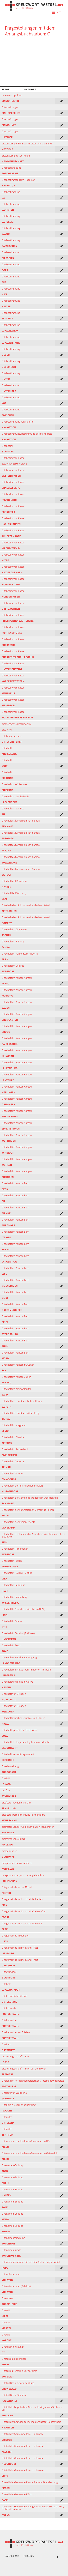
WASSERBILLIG (10, 1602)
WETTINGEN (9, 1140)
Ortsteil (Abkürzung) (13, 2346)
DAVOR (6, 234)
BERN (5, 1189)
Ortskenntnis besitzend (14, 1996)
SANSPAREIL (9, 1503)
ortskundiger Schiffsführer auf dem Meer (24, 2068)
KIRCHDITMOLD (11, 548)
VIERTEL (6, 2328)
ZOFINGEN (8, 1177)
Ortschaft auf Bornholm (14, 881)
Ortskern (6, 2044)
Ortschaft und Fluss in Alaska (17, 1681)
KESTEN (6, 1893)
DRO (4, 1578)
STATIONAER (9, 1796)
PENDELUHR (9, 1808)
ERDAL (5, 1515)
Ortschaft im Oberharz (14, 1437)
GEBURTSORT (10, 1748)
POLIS (5, 2207)
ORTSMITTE (8, 2050)
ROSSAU (6, 1382)
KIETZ (5, 2316)
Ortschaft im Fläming (13, 941)
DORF (5, 766)
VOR (4, 403)
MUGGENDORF (10, 1491)
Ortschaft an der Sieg (13, 808)
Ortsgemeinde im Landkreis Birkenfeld (23, 1899)
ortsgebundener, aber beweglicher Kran (23, 1875)
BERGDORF (8, 971)
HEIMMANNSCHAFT (13, 161)
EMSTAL (6, 2488)
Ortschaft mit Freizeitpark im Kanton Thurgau (26, 1669)
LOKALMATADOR (11, 1989)
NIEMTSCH (8, 2427)
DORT (5, 270)
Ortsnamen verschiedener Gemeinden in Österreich (30, 2153)
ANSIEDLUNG (9, 754)
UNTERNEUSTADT (12, 669)
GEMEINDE (8, 1760)
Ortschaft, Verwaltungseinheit (18, 1754)
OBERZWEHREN (11, 608)
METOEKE (7, 149)
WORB (5, 1358)
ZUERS (6, 2364)
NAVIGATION (9, 427)
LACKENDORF (9, 802)
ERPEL (5, 1929)
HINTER (6, 306)
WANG (5, 2219)
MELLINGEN (8, 1092)
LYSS (4, 1273)
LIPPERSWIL (9, 1675)
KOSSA (6, 2515)
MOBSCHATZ (9, 1699)
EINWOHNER (9, 125)
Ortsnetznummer (11, 2274)
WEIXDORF (8, 1711)
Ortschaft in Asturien (13, 1473)
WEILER (6, 2231)
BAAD (5, 1394)
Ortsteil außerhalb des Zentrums (19, 2371)
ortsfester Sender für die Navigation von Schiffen (28, 1826)
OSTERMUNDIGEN (12, 1310)
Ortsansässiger (10, 107)
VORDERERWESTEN (13, 681)
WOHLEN (7, 1165)
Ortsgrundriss (9, 1972)
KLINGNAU (8, 1056)
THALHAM (7, 2415)
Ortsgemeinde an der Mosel (17, 1887)
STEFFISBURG (10, 1334)
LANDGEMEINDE (11, 1663)
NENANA (6, 1687)
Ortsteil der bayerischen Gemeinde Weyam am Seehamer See (32, 2408)
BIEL (4, 1201)
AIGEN (5, 2147)
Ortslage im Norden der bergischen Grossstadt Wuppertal (33, 2080)
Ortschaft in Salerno (12, 1621)
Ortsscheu (7, 2298)
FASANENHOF (9, 500)
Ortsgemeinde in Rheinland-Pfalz (20, 1947)
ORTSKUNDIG (9, 2001)
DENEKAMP (8, 1527)
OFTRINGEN (8, 1104)
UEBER (6, 355)
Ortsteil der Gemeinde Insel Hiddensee (23, 2434)
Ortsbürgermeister (12, 736)
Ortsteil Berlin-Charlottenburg (18, 2383)
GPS (4, 282)
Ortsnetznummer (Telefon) (16, 2286)
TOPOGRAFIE (9, 1772)
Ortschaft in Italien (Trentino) (17, 1573)
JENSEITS (7, 318)
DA (3, 197)
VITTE (5, 2476)
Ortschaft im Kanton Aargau (17, 978)
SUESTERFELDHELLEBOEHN (18, 657)
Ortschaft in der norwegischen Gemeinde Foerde (28, 1510)
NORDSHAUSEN (11, 596)
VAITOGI (6, 874)
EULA (5, 1735)
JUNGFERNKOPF (11, 536)
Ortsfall (6, 1778)
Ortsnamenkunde (11, 2250)
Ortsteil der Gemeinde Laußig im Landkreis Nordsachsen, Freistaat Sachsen (33, 2508)
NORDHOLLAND (11, 584)
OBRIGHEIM (8, 1965)
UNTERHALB (9, 391)
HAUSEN (6, 2195)
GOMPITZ (7, 923)
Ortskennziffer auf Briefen (16, 2032)
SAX (4, 1370)
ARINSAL (7, 1467)
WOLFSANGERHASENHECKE (18, 717)
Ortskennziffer (9, 2020)
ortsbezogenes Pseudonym (16, 724)
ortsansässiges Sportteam (16, 155)
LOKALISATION (10, 330)
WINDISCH (8, 1153)
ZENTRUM (7, 2134)
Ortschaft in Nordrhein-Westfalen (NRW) (23, 1609)
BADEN (6, 1007)
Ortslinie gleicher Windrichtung (19, 2105)
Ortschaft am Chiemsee (14, 784)
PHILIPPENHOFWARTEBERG (18, 621)
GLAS (5, 899)
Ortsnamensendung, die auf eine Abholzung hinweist (31, 2262)
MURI (5, 1298)
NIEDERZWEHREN (12, 572)
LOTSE (5, 2062)
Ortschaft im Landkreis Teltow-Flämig (22, 1401)
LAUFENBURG (10, 1068)
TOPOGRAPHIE (10, 173)
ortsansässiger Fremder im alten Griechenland (27, 143)
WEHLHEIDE (9, 693)
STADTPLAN (8, 1977)
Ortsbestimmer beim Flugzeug (18, 180)
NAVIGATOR (8, 185)
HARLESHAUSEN (11, 524)
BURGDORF (8, 1225)
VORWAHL (7, 2280)
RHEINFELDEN (10, 1116)
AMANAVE (7, 826)
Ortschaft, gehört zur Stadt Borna (19, 1730)
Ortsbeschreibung (11, 167)
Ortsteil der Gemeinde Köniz (17, 2494)
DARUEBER (8, 222)
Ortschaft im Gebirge (13, 965)
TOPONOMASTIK (11, 2255)
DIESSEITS (8, 258)
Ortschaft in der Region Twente (18, 1522)
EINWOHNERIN (10, 101)
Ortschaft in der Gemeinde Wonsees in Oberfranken (30, 1497)
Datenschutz (12, 2555)
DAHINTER (8, 209)
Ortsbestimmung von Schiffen (18, 421)
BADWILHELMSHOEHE (14, 463)
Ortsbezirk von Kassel (13, 458)
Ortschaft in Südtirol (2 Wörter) (18, 1633)
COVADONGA (9, 1479)
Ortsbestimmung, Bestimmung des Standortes (27, 433)
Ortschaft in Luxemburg (14, 1597)
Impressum (28, 2555)
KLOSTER (7, 2451)
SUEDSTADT (8, 645)
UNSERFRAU (9, 1639)
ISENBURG (8, 1953)
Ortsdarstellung (10, 1766)
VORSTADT (8, 2376)
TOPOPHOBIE (9, 2304)
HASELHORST (9, 2400)
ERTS (5, 959)
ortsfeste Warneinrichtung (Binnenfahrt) (23, 1814)
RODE (5, 2267)
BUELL (5, 2183)
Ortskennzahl (9, 2008)
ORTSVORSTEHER (12, 741)
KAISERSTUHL (10, 1044)
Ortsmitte (7, 2117)
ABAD (5, 2171)
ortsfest (6, 1790)
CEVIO (5, 1431)
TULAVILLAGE (9, 862)
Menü (57, 12)
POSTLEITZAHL (10, 2014)
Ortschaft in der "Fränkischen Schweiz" (23, 1485)
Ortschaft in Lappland (13, 1585)
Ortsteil (6, 2310)
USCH (5, 1941)
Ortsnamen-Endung (12, 2165)
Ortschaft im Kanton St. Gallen (18, 1364)
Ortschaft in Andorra (13, 1461)
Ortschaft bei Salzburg (14, 893)
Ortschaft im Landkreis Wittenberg (20, 1413)
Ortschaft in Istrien (12, 1560)
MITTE (5, 560)
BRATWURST (9, 2086)
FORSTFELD (8, 512)
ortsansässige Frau (12, 95)
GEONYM (7, 729)
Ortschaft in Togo (11, 1645)
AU (3, 814)
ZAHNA (6, 947)
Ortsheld (6, 1984)
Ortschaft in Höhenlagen (15, 1548)
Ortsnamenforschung (13, 2238)
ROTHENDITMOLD (12, 633)
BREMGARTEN (10, 1020)
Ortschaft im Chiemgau (14, 929)
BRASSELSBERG (11, 488)
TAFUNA (6, 850)
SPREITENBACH (11, 1128)
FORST (5, 1917)
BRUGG (6, 1032)
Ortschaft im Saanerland (15, 1449)
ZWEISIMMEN (9, 1455)
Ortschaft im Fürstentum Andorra (20, 953)
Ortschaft (7, 748)
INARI (5, 1590)
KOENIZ (6, 1249)
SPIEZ (5, 1322)
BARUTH (6, 1406)
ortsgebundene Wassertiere (17, 1863)
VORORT (6, 2340)
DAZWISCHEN (9, 246)
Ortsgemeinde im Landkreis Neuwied (22, 1923)
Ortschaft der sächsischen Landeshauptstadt (26, 905)
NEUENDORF (9, 2464)
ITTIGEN (6, 1237)
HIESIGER (7, 137)
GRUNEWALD (9, 2388)
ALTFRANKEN (9, 911)
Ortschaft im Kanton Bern (15, 1183)
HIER (4, 294)
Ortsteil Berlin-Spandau (14, 2395)
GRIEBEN (7, 2439)
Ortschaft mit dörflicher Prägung (19, 1657)
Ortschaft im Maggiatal (14, 1425)
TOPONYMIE (9, 2243)
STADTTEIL (8, 451)
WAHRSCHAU (9, 1820)
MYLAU (6, 1723)
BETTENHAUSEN (11, 475)
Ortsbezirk (7, 446)
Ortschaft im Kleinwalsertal (16, 1389)
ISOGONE (7, 2110)
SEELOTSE (7, 2074)
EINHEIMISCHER (11, 113)
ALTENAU (7, 1443)
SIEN (4, 1905)
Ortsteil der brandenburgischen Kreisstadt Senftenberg (31, 2422)
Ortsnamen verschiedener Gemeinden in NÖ (26, 2141)
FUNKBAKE (8, 1832)
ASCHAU (6, 935)
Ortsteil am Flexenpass (14, 2358)
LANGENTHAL (9, 1261)
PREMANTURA (10, 1566)
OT (3, 2352)
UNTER (6, 379)
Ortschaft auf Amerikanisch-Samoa (21, 820)
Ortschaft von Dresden (14, 1693)
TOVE (5, 1651)
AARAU (6, 983)
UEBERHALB (9, 367)
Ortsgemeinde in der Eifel (15, 1935)
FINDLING (7, 1844)
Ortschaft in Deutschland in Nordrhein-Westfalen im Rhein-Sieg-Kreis (34, 1535)
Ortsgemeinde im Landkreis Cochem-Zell (24, 1911)
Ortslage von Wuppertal (14, 2092)
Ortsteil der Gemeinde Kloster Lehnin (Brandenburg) (30, 2482)
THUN (5, 1346)
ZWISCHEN (8, 415)
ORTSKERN (8, 2122)
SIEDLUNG (7, 778)
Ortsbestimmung (11, 192)
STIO (4, 1627)
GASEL (5, 2500)
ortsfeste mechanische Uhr (16, 1802)
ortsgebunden (9, 1851)
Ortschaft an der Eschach (15, 796)
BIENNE (6, 1213)
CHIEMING (7, 790)
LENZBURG (8, 1080)
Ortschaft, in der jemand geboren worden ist (26, 1742)
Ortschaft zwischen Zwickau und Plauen (23, 1718)
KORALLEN (8, 1868)
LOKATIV (6, 1784)
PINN (5, 1542)
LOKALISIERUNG (11, 342)
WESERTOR (8, 705)
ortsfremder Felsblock (14, 1839)
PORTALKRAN (9, 1881)
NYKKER (6, 887)
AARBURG (7, 995)
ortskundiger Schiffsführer (16, 2056)
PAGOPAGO (8, 838)
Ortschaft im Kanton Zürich (16, 1377)
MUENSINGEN (10, 1286)
